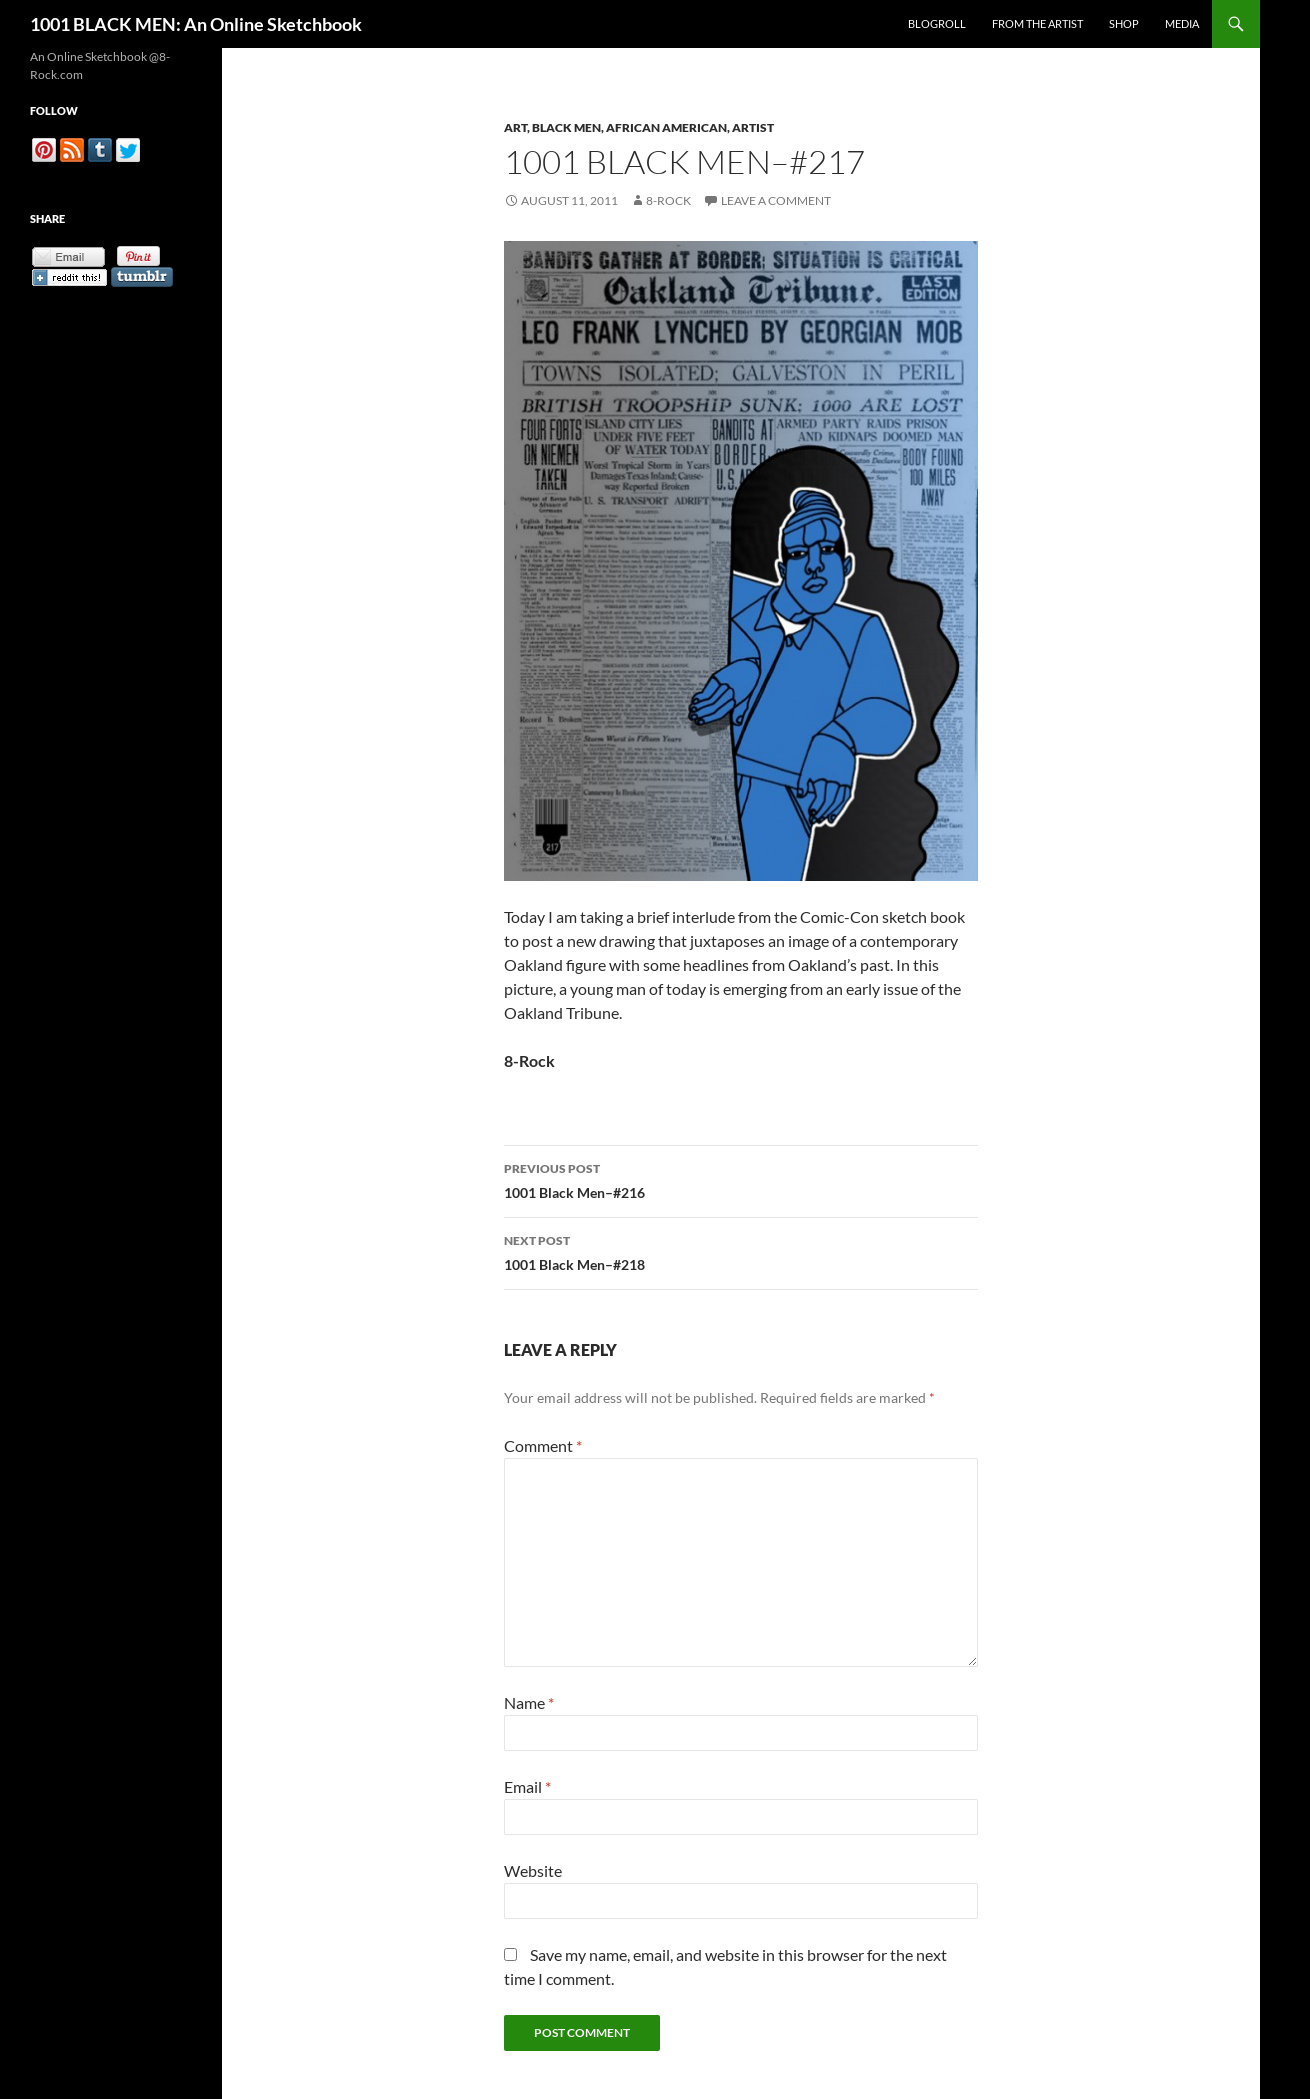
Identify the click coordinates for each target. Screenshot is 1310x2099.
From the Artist (1037, 23)
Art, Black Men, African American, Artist (639, 127)
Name (529, 1702)
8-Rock (668, 200)
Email (527, 1786)
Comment (543, 1445)
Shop (1124, 23)
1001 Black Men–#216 (741, 1179)
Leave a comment (776, 200)
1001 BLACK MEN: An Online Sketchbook (196, 24)
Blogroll (937, 23)
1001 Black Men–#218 (741, 1251)
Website (533, 1870)
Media (1182, 23)
